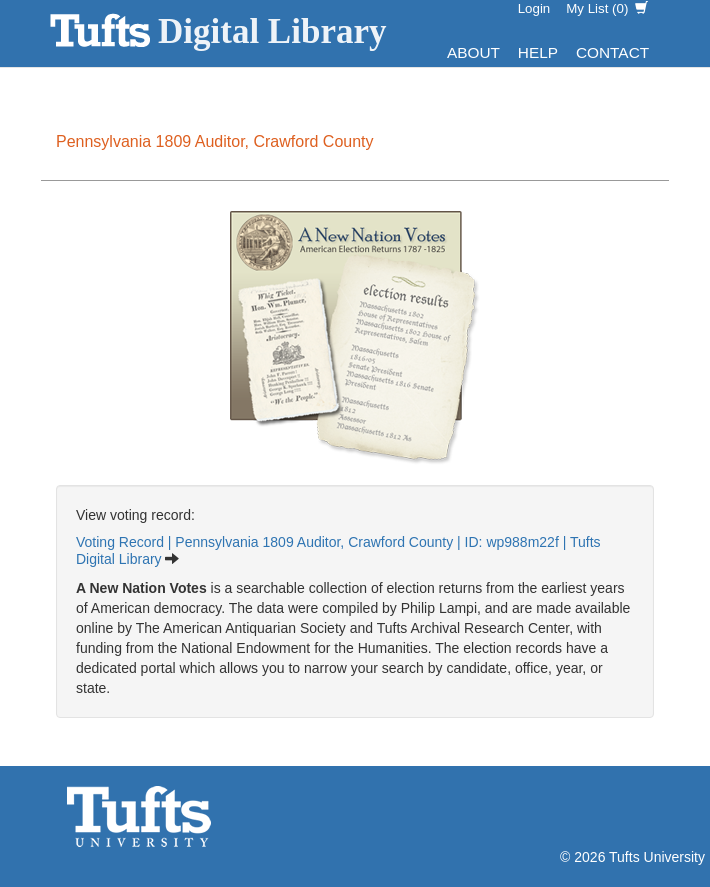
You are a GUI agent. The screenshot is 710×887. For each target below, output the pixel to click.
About (473, 52)
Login (534, 8)
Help (538, 52)
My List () (607, 8)
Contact (612, 52)
